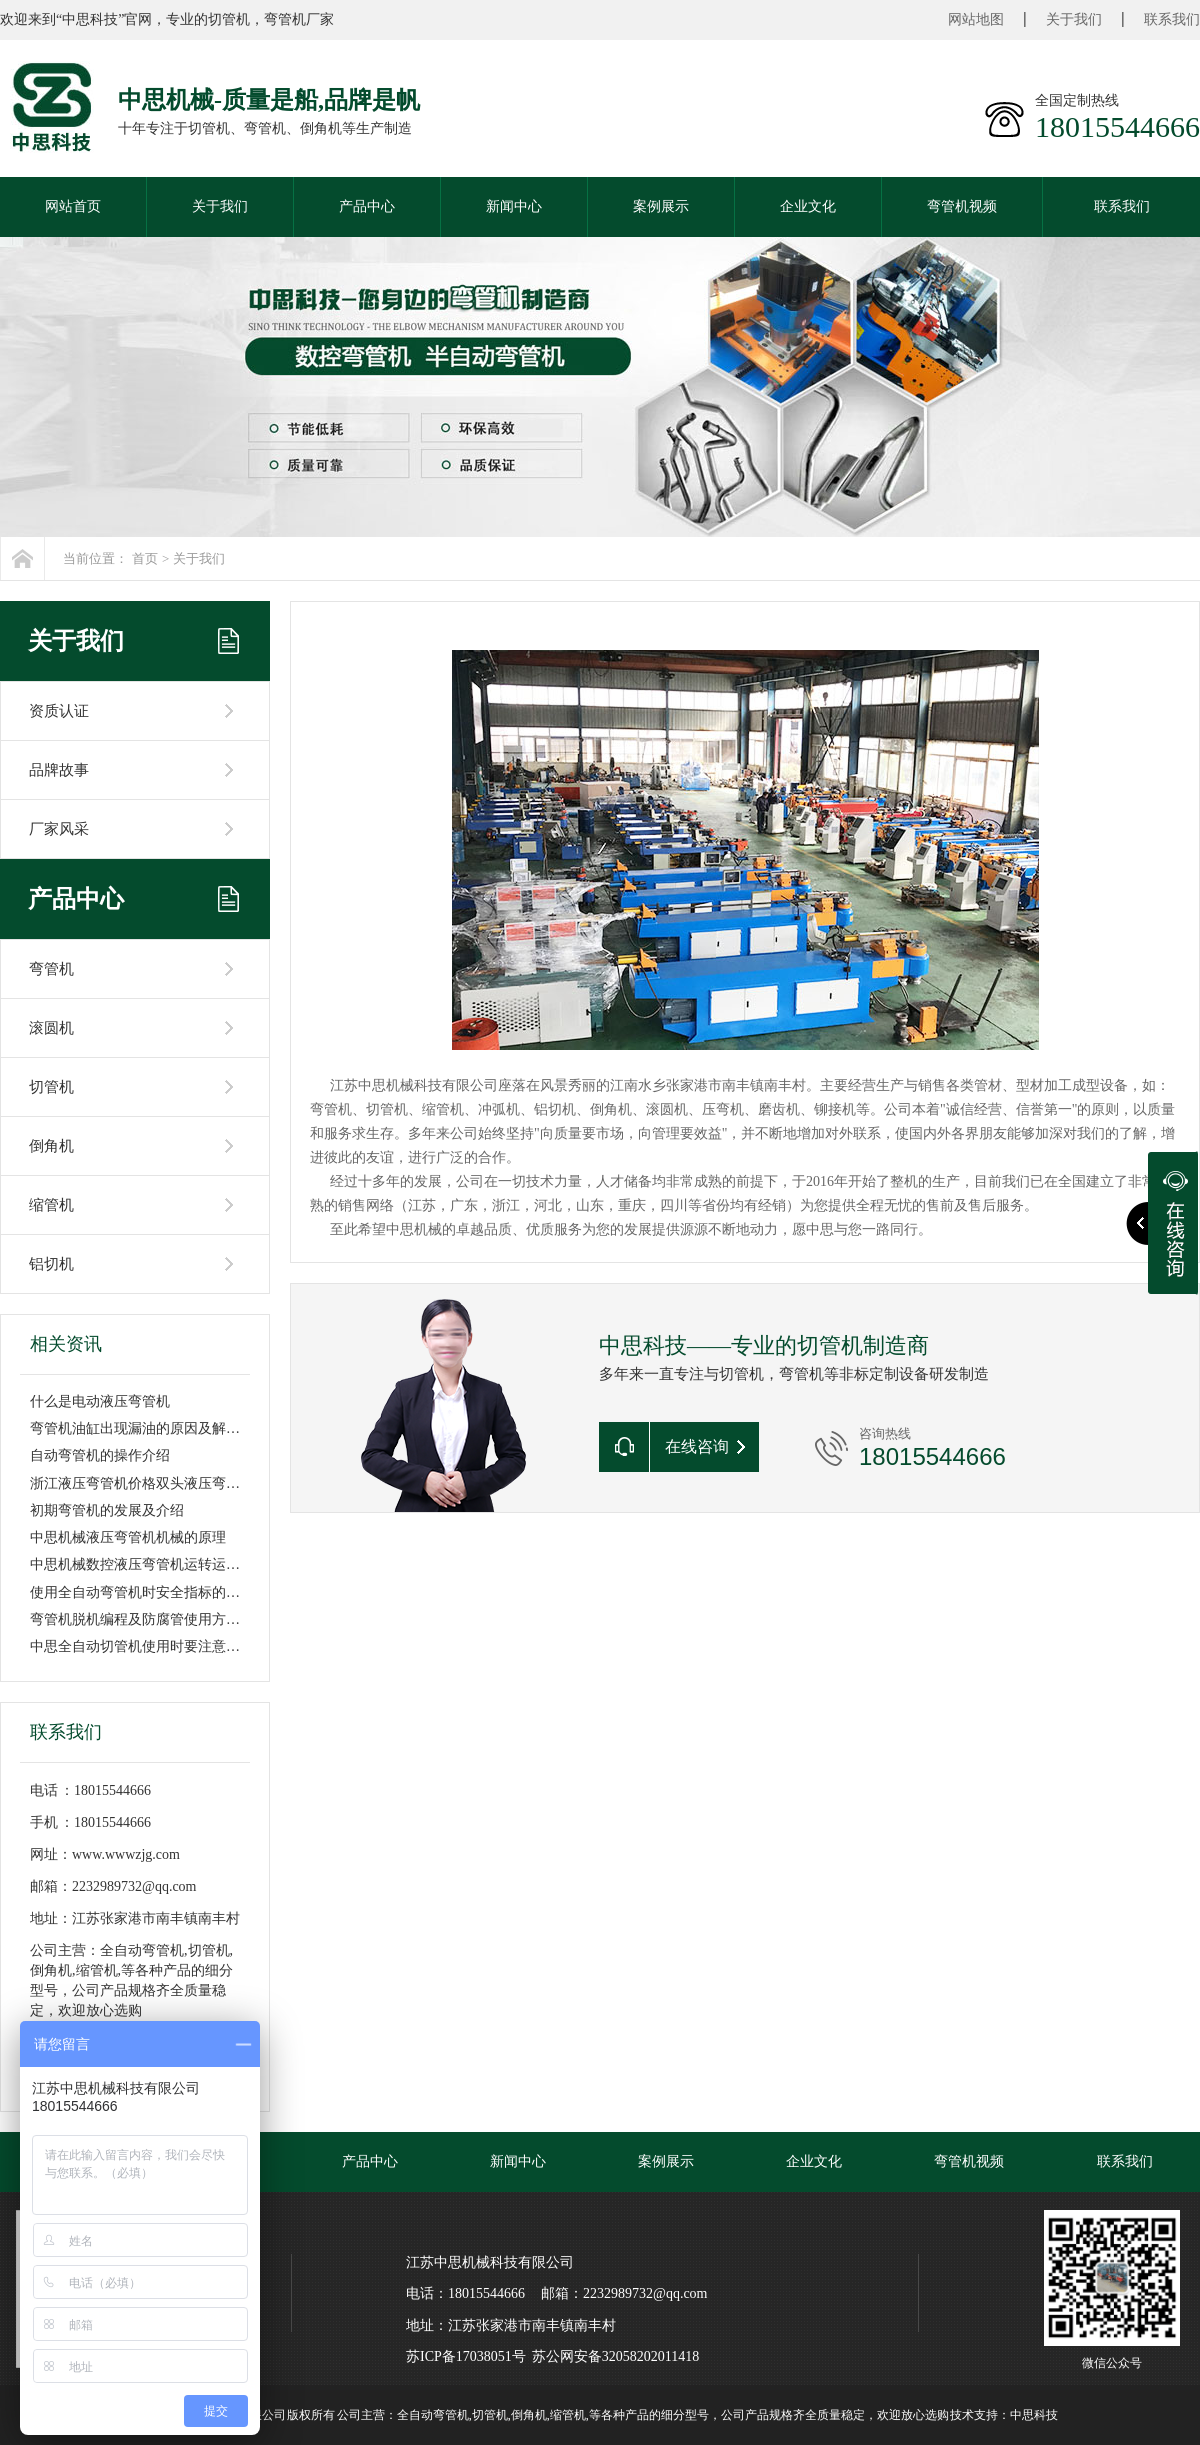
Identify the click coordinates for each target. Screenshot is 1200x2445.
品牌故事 (59, 770)
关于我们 (1074, 19)
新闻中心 (514, 206)
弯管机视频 (962, 206)
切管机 (51, 1087)
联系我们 (1172, 19)
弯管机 (51, 969)
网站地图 (976, 19)
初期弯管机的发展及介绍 (107, 1510)
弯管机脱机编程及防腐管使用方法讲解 (149, 1619)
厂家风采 (59, 829)
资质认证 (59, 711)
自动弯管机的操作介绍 (100, 1455)
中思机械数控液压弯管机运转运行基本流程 (163, 1564)
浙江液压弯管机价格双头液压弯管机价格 (156, 1483)
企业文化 (808, 206)
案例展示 (661, 206)
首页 (145, 558)
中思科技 (1034, 2415)
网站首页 (73, 206)
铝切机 (51, 1264)
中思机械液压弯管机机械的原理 (128, 1537)
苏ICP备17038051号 (466, 2356)
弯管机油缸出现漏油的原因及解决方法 (149, 1428)
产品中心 (367, 206)
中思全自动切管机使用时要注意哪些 (142, 1646)
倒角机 (51, 1146)
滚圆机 (51, 1028)
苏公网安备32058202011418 (615, 2356)
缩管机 (51, 1205)
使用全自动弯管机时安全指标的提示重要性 (163, 1592)
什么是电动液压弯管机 (100, 1401)
